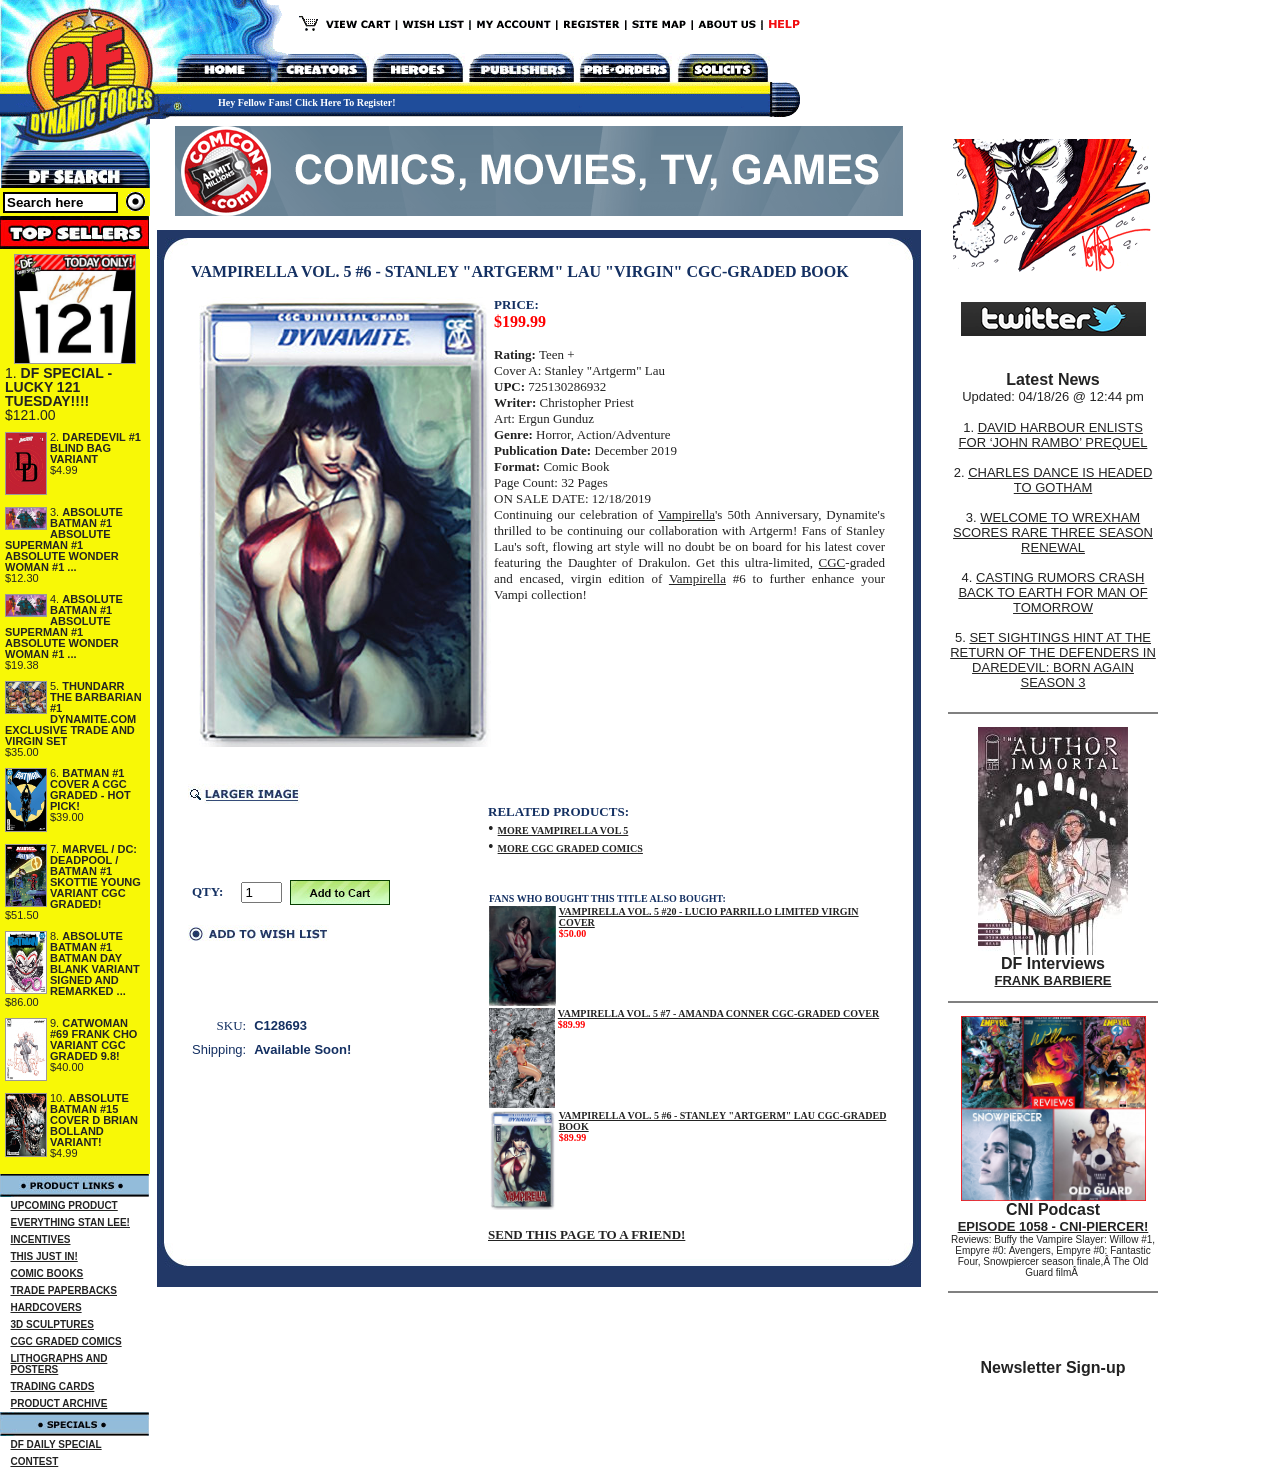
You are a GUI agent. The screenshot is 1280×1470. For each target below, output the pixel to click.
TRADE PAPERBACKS (64, 1290)
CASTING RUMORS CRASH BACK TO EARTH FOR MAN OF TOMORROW (1052, 592)
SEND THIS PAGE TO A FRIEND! (586, 1234)
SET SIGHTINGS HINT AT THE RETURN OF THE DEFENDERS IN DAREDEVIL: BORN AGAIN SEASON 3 (1053, 660)
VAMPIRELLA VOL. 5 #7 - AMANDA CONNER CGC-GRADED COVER (718, 1013)
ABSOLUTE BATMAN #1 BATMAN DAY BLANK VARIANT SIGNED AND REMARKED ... (95, 963)
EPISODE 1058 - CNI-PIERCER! (1053, 1226)
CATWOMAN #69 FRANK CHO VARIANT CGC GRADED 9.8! (93, 1039)
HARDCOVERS (46, 1307)
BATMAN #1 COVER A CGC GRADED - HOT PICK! (90, 789)
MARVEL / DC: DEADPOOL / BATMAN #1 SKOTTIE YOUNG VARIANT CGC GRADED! (95, 876)
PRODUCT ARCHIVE (59, 1403)
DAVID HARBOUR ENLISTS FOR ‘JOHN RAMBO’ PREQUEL (1053, 435)
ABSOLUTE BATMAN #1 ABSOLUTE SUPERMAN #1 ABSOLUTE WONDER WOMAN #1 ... (64, 539)
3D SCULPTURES (52, 1324)
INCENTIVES (41, 1239)
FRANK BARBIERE (1053, 980)
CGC (832, 562)
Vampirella (686, 514)
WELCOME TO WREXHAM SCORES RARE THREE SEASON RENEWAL (1053, 532)
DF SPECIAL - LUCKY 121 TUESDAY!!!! (58, 387)
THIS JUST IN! (44, 1256)
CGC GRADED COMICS (66, 1341)
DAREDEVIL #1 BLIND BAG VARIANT (95, 448)
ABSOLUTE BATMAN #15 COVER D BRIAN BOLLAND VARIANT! (94, 1120)
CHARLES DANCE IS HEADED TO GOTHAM (1060, 480)
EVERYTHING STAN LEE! (70, 1222)
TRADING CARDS (53, 1386)
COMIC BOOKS (47, 1273)
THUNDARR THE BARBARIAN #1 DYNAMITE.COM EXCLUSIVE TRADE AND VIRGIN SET (73, 713)
